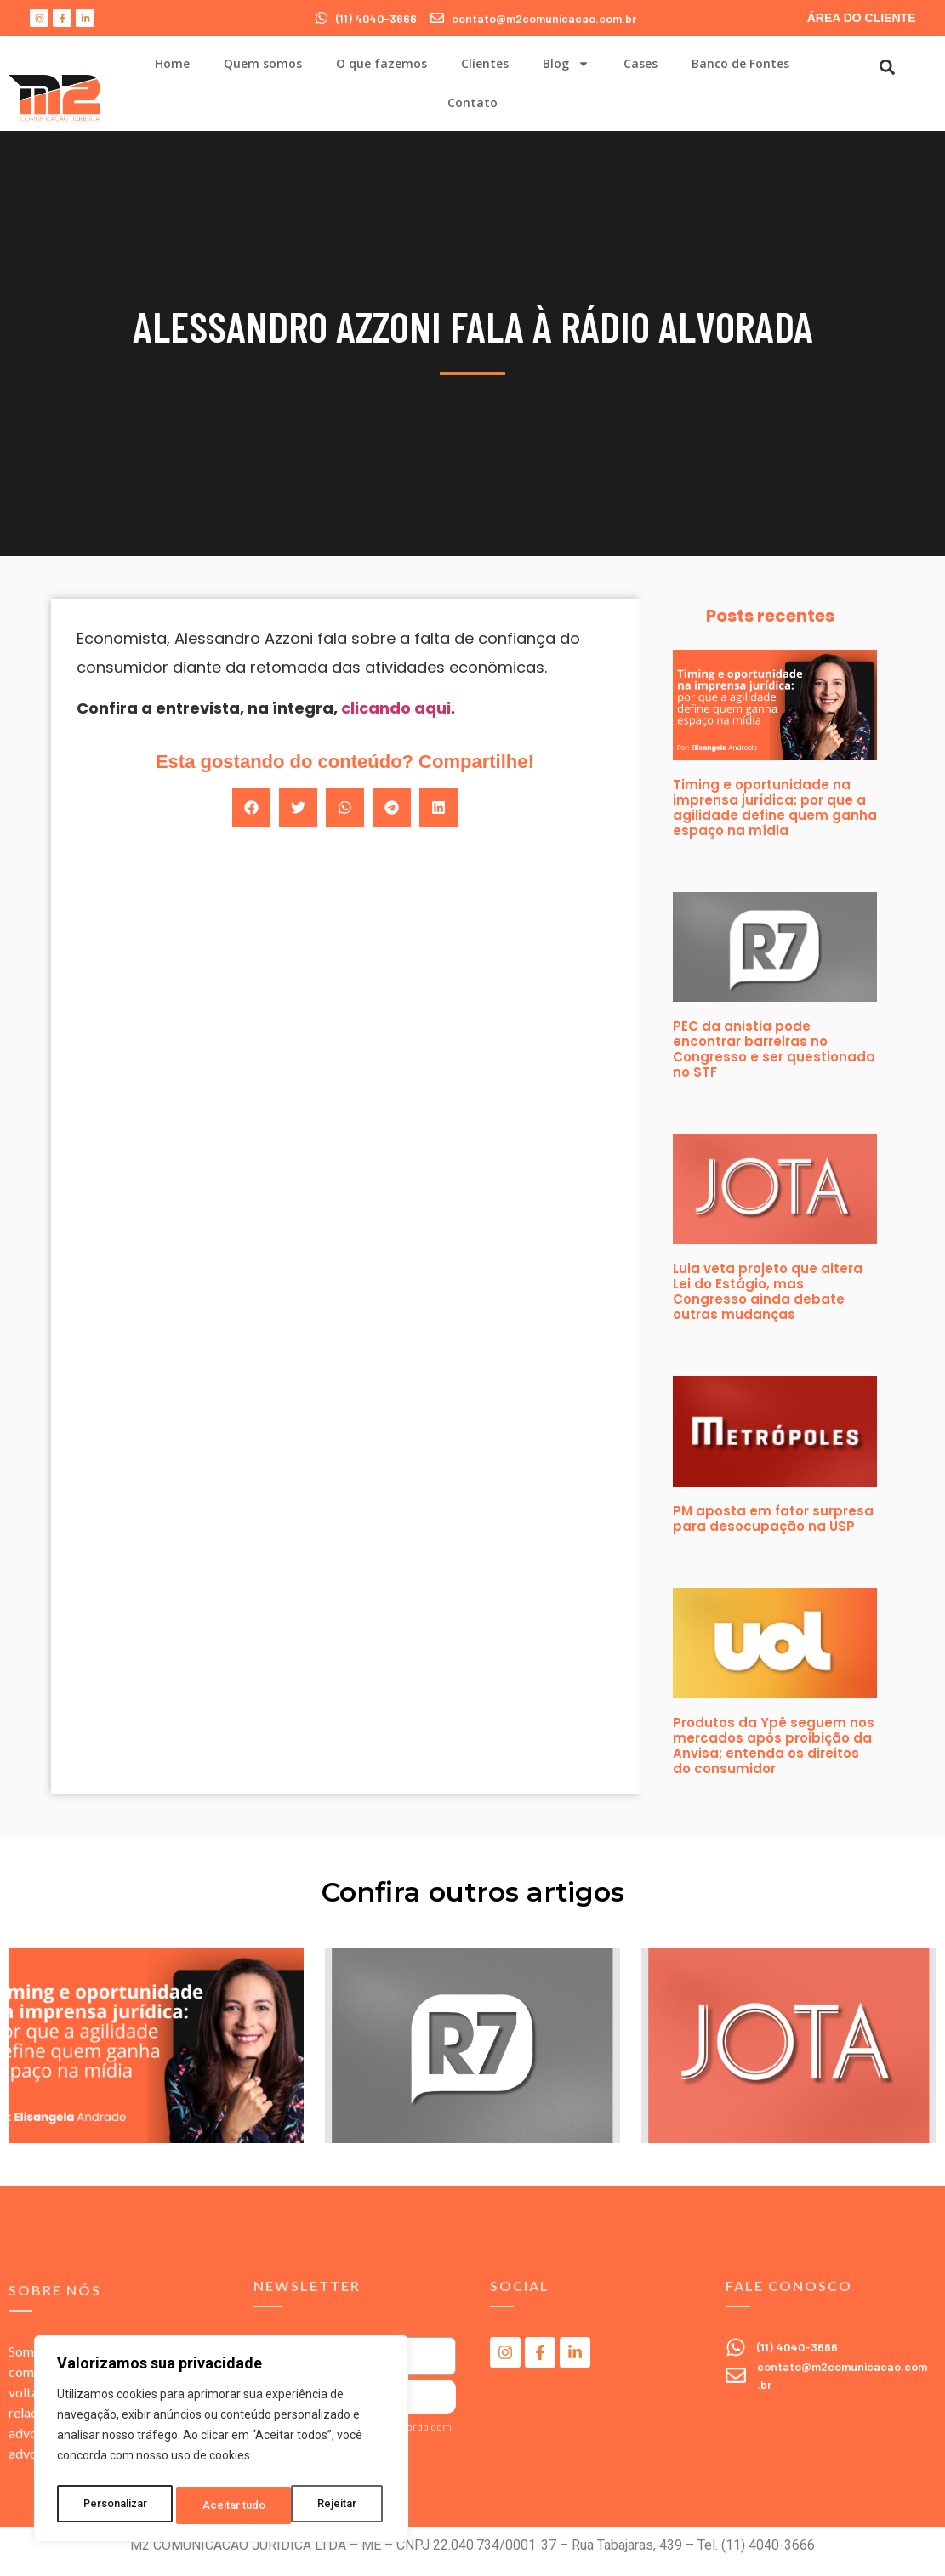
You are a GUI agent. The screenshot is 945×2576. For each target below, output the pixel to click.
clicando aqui (396, 708)
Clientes (485, 63)
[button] (887, 67)
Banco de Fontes (740, 63)
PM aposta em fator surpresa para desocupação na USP (773, 1518)
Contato (472, 102)
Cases (640, 63)
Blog (566, 63)
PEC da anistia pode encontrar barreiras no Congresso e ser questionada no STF (774, 1049)
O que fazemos (381, 63)
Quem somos (263, 63)
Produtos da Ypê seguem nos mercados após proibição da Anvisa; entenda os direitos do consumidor (773, 1745)
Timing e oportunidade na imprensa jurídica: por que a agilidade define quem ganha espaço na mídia (775, 807)
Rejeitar (224, 2505)
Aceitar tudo (330, 2505)
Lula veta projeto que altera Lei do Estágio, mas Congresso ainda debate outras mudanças (767, 1291)
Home (172, 63)
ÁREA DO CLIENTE (861, 18)
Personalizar (115, 2505)
